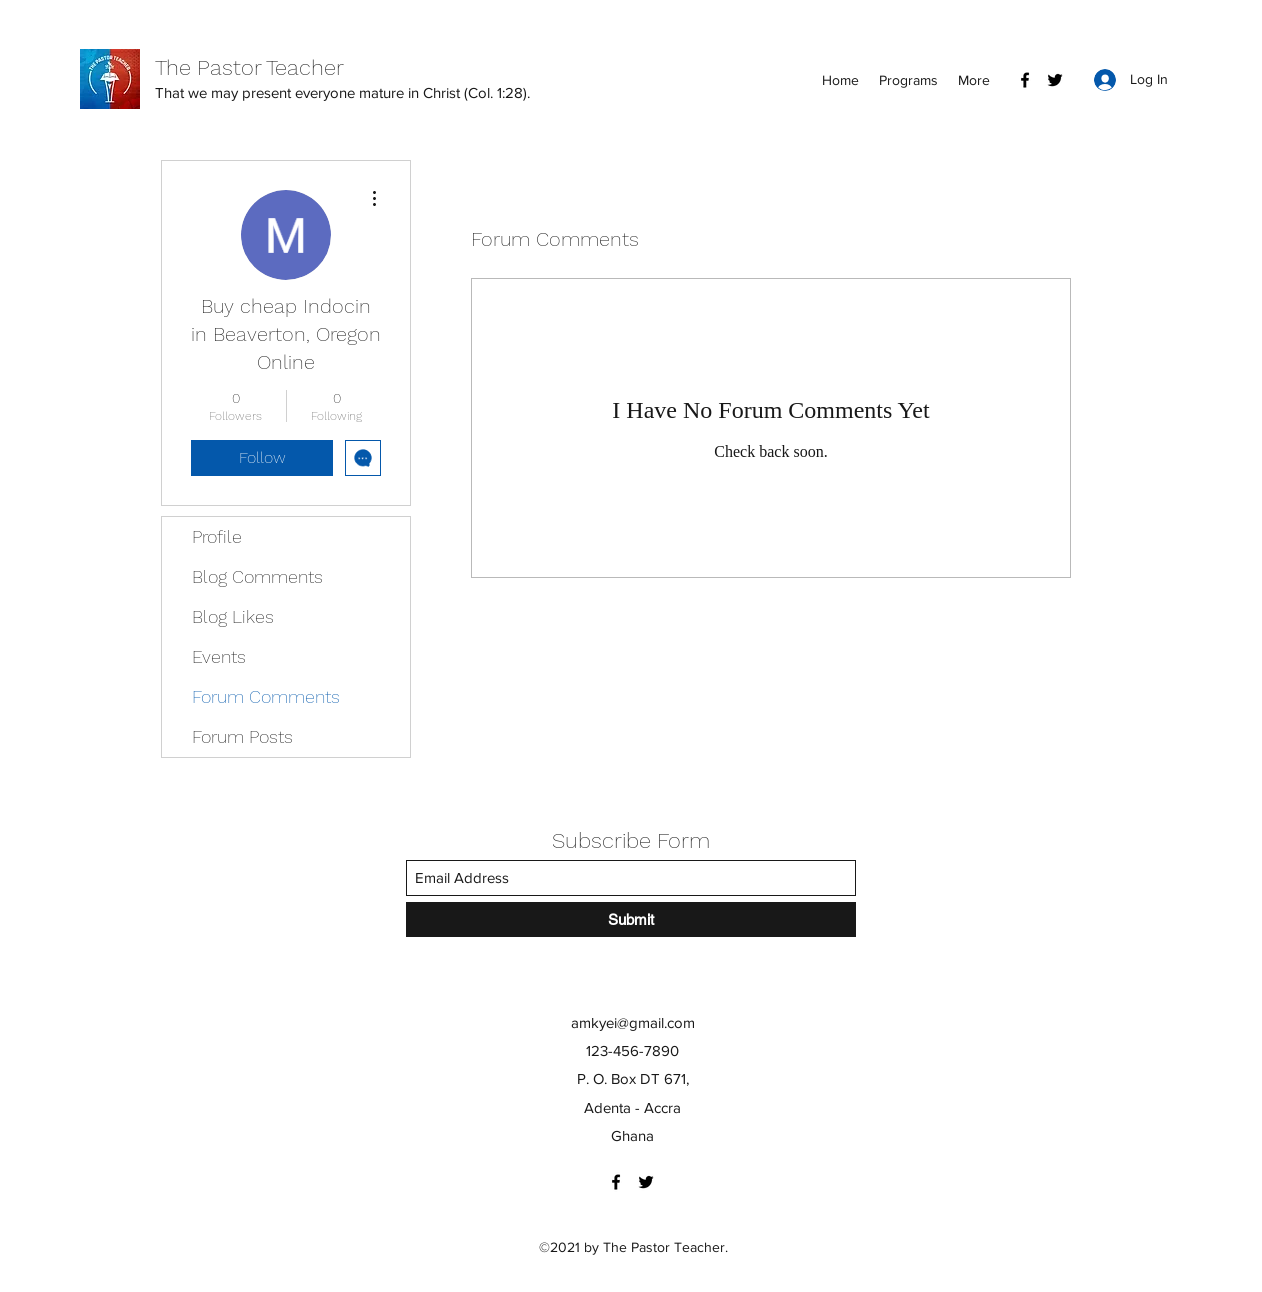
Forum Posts (242, 736)
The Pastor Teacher (249, 67)
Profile (217, 536)
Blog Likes (233, 616)
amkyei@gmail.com (633, 1022)
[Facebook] (1025, 80)
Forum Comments (266, 696)
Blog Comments (257, 576)
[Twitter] (1055, 80)
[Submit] (631, 919)
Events (219, 656)
